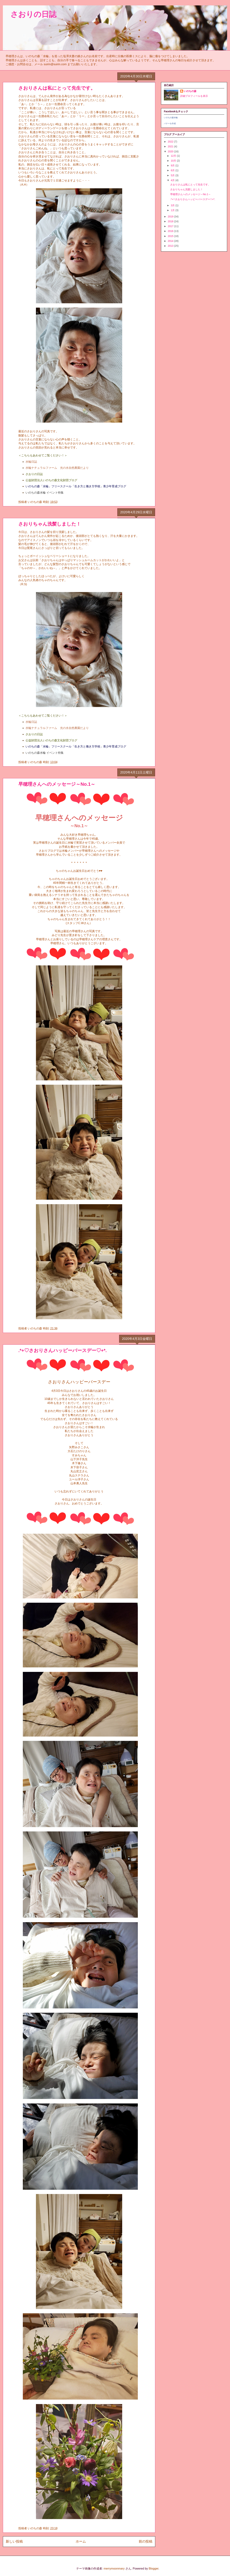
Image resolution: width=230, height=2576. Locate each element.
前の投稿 (145, 2541)
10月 (174, 160)
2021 (171, 146)
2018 (171, 221)
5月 (173, 175)
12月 (174, 155)
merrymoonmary (114, 2568)
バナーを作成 (170, 123)
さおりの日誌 (29, 14)
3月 (173, 205)
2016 (171, 231)
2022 (171, 141)
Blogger (153, 2568)
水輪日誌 (31, 461)
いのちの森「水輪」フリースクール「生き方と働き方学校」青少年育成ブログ (76, 486)
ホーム (81, 2541)
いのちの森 (190, 91)
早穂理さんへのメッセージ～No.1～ (56, 784)
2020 (171, 151)
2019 (171, 216)
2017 (171, 226)
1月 (173, 210)
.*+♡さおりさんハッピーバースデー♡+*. (62, 1350)
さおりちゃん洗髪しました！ (49, 524)
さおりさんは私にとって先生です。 (56, 88)
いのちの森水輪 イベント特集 (45, 492)
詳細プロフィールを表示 (194, 96)
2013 (171, 245)
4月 (173, 180)
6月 (173, 170)
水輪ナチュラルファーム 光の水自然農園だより (57, 467)
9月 (173, 165)
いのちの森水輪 (171, 117)
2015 (171, 236)
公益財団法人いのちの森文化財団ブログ (51, 480)
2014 (171, 241)
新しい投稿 (14, 2541)
